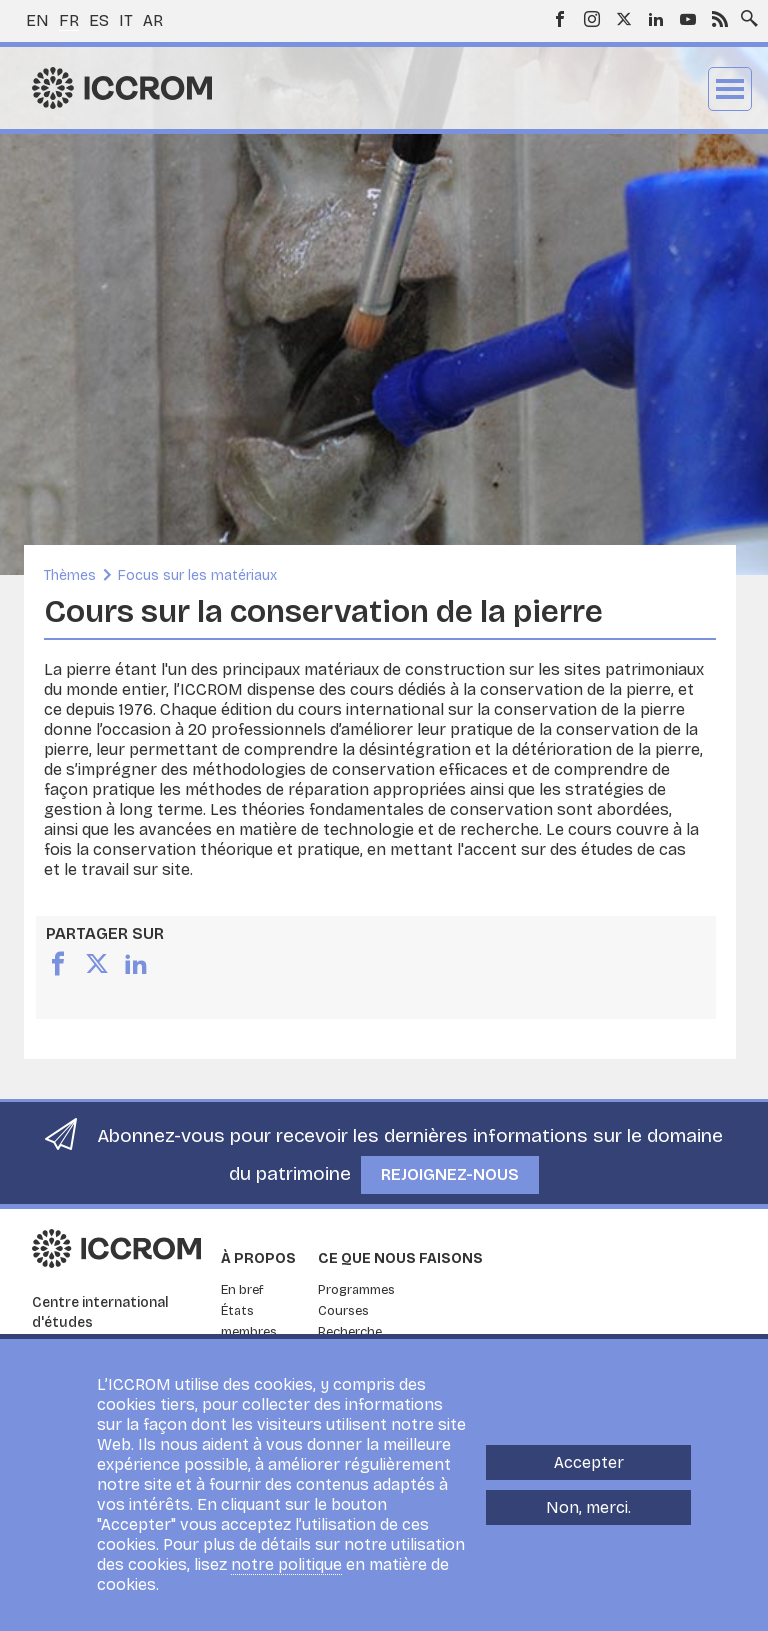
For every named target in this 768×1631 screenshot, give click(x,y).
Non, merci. (588, 1511)
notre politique (286, 1568)
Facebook (560, 19)
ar (153, 20)
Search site (745, 13)
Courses (343, 1311)
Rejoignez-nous (450, 1174)
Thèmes (70, 575)
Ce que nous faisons (400, 1258)
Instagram (592, 19)
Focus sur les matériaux (197, 575)
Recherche (350, 1332)
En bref (242, 1290)
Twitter (624, 19)
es (99, 20)
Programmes (356, 1290)
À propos (258, 1258)
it (126, 20)
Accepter (589, 1466)
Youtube (688, 19)
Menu (730, 89)
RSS (720, 19)
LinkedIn (656, 19)
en (37, 20)
